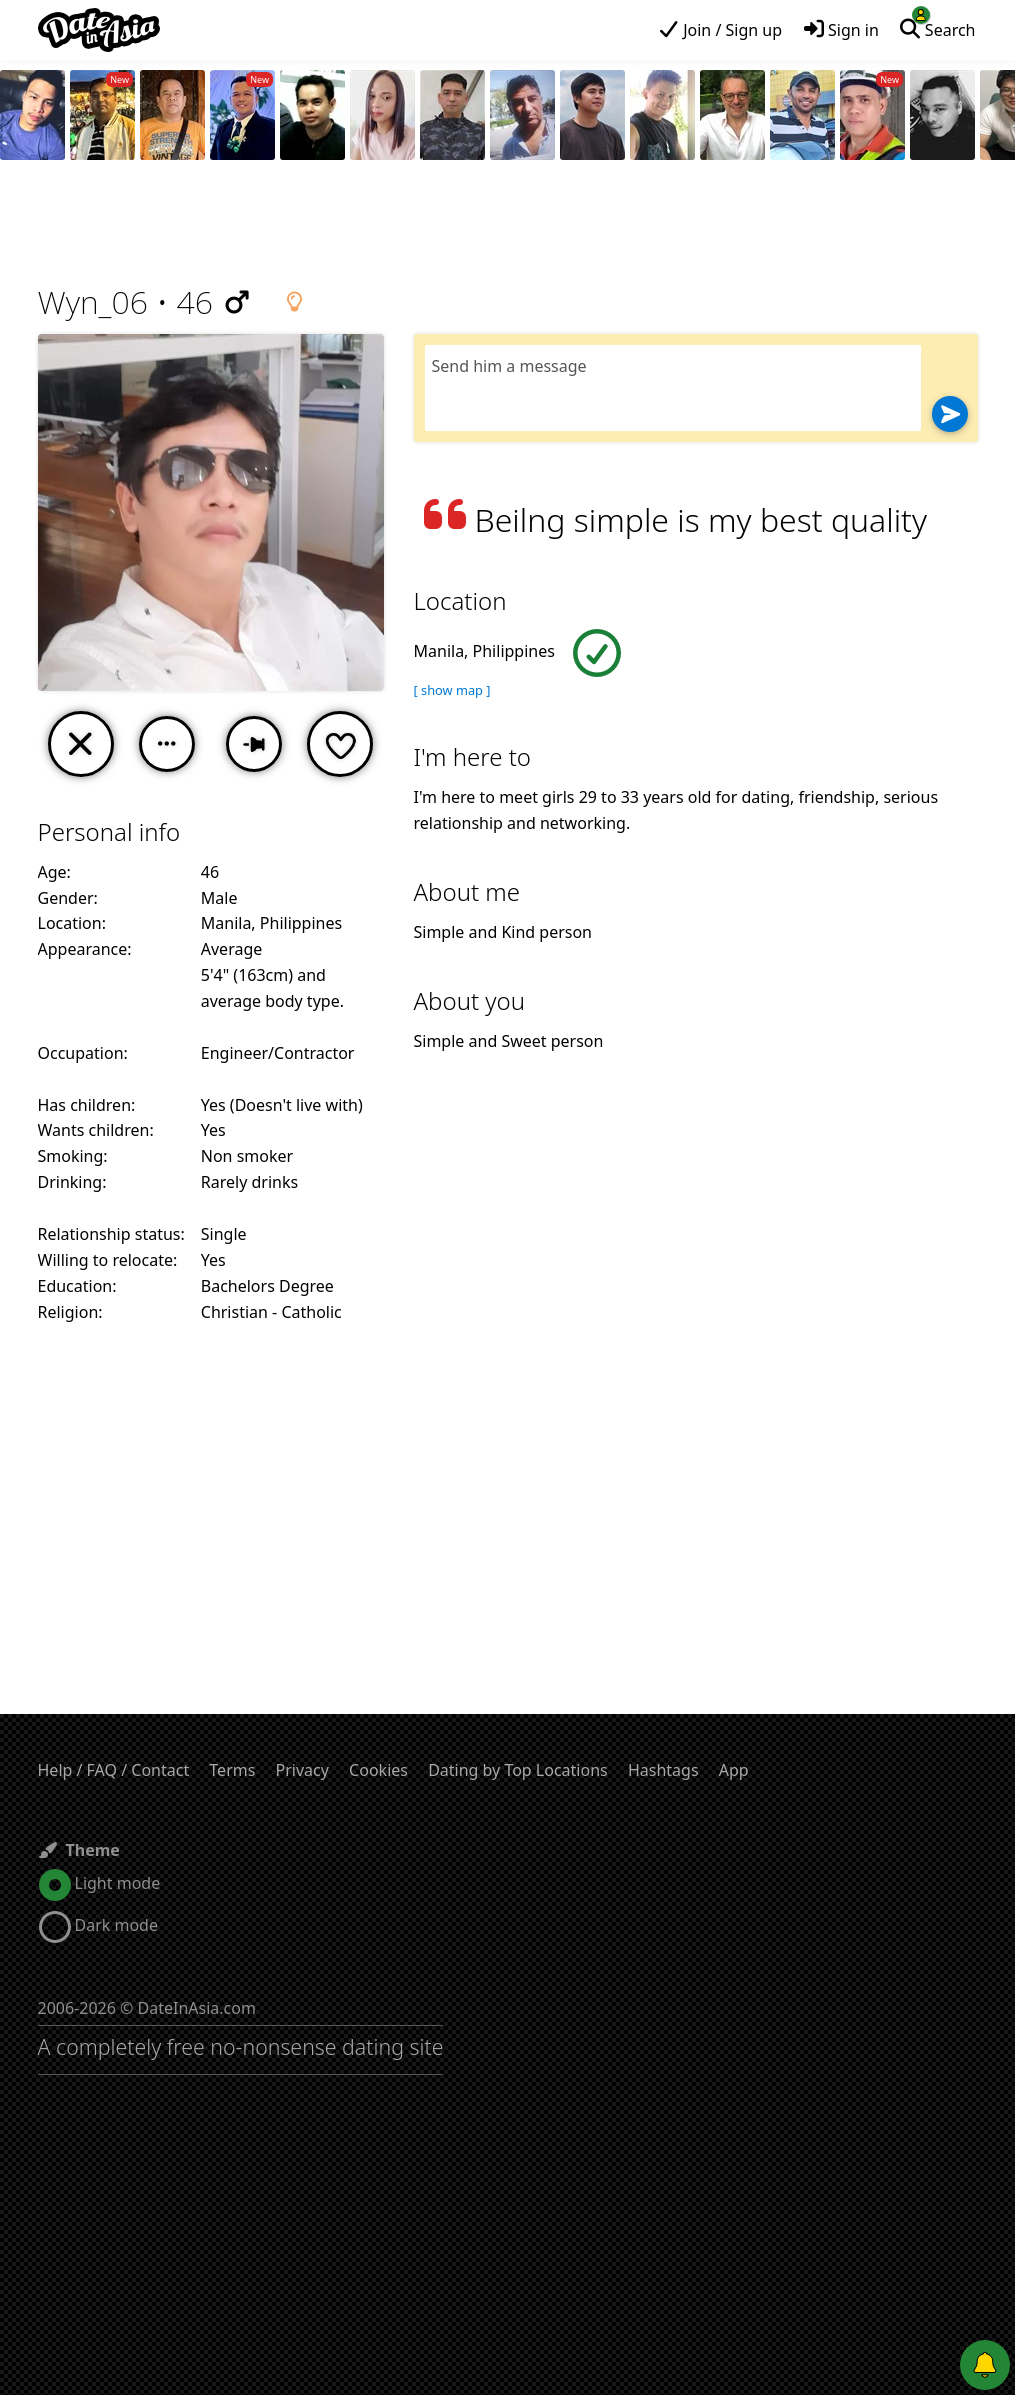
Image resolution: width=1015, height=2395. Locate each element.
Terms (232, 1770)
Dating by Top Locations (518, 1770)
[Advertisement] (508, 225)
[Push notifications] (985, 2365)
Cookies (378, 1770)
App (734, 1770)
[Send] (950, 414)
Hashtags (663, 1770)
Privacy (302, 1770)
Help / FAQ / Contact (114, 1770)
